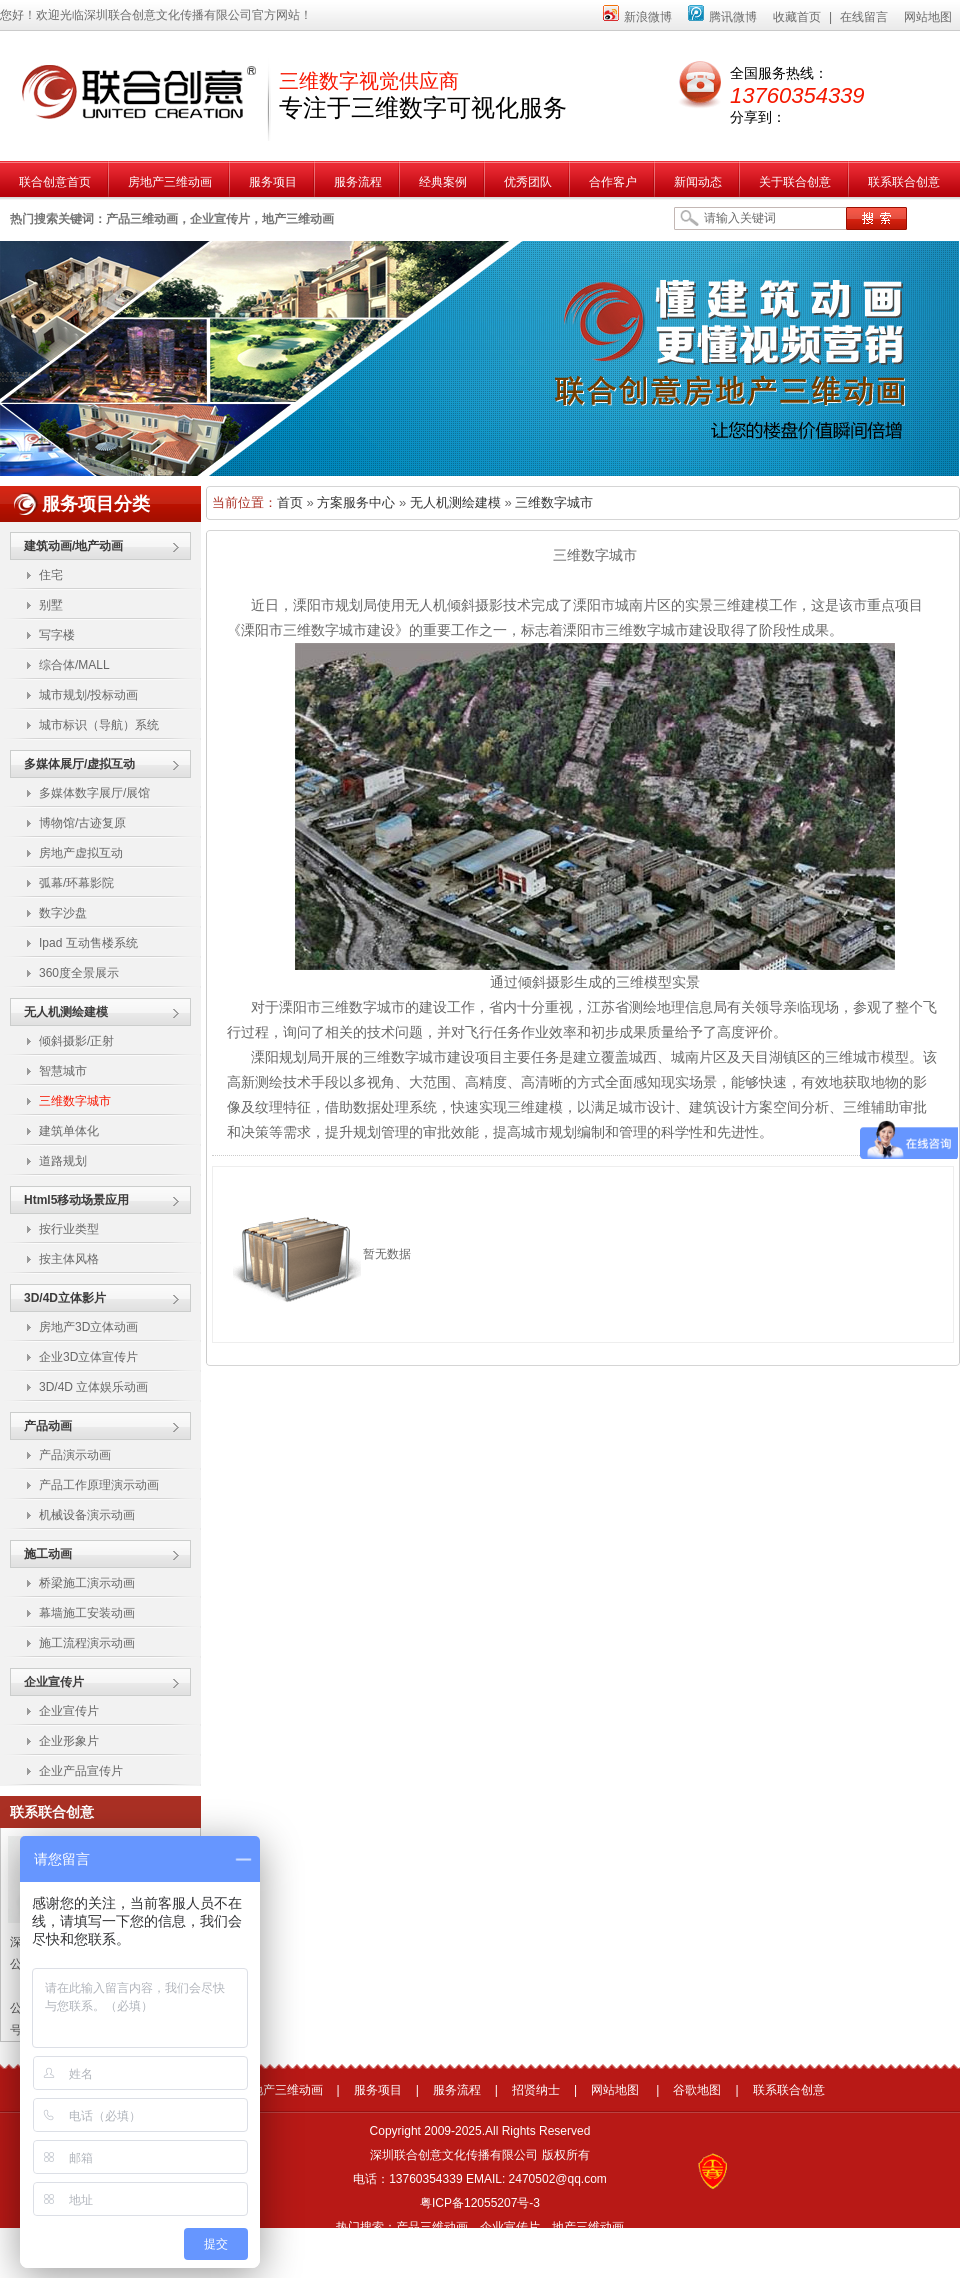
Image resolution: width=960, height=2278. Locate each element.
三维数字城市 (75, 1101)
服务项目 (378, 2090)
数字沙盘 (63, 913)
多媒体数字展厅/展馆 (94, 793)
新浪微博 (637, 17)
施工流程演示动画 (87, 1643)
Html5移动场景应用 (76, 1200)
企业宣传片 (54, 1682)
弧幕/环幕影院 (76, 883)
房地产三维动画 (281, 2090)
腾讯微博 (722, 17)
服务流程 (457, 2090)
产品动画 (48, 1426)
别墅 (51, 605)
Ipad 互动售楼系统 (88, 943)
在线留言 (864, 17)
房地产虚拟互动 (81, 853)
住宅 (51, 575)
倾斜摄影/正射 (76, 1041)
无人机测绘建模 (66, 1012)
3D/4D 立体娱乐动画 (93, 1387)
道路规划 (63, 1161)
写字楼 (57, 635)
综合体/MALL (74, 665)
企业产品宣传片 (81, 1771)
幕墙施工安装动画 (87, 1613)
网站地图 (928, 17)
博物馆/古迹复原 (82, 823)
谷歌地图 (697, 2090)
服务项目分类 (96, 504)
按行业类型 (69, 1229)
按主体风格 (69, 1259)
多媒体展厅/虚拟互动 (79, 764)
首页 (290, 502)
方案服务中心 (356, 502)
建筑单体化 (69, 1131)
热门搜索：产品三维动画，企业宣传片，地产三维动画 (480, 2227)
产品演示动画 (75, 1455)
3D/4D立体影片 (65, 1298)
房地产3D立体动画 (88, 1327)
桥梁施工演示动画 (87, 1583)
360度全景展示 (79, 973)
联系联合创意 (789, 2090)
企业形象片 (69, 1741)
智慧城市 (63, 1071)
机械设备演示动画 (87, 1515)
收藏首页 (797, 17)
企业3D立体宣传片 (88, 1357)
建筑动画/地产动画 (73, 546)
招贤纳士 (536, 2090)
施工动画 (48, 1554)
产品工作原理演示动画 (99, 1485)
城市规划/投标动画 (88, 695)
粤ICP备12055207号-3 (480, 2203)
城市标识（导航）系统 (99, 725)
